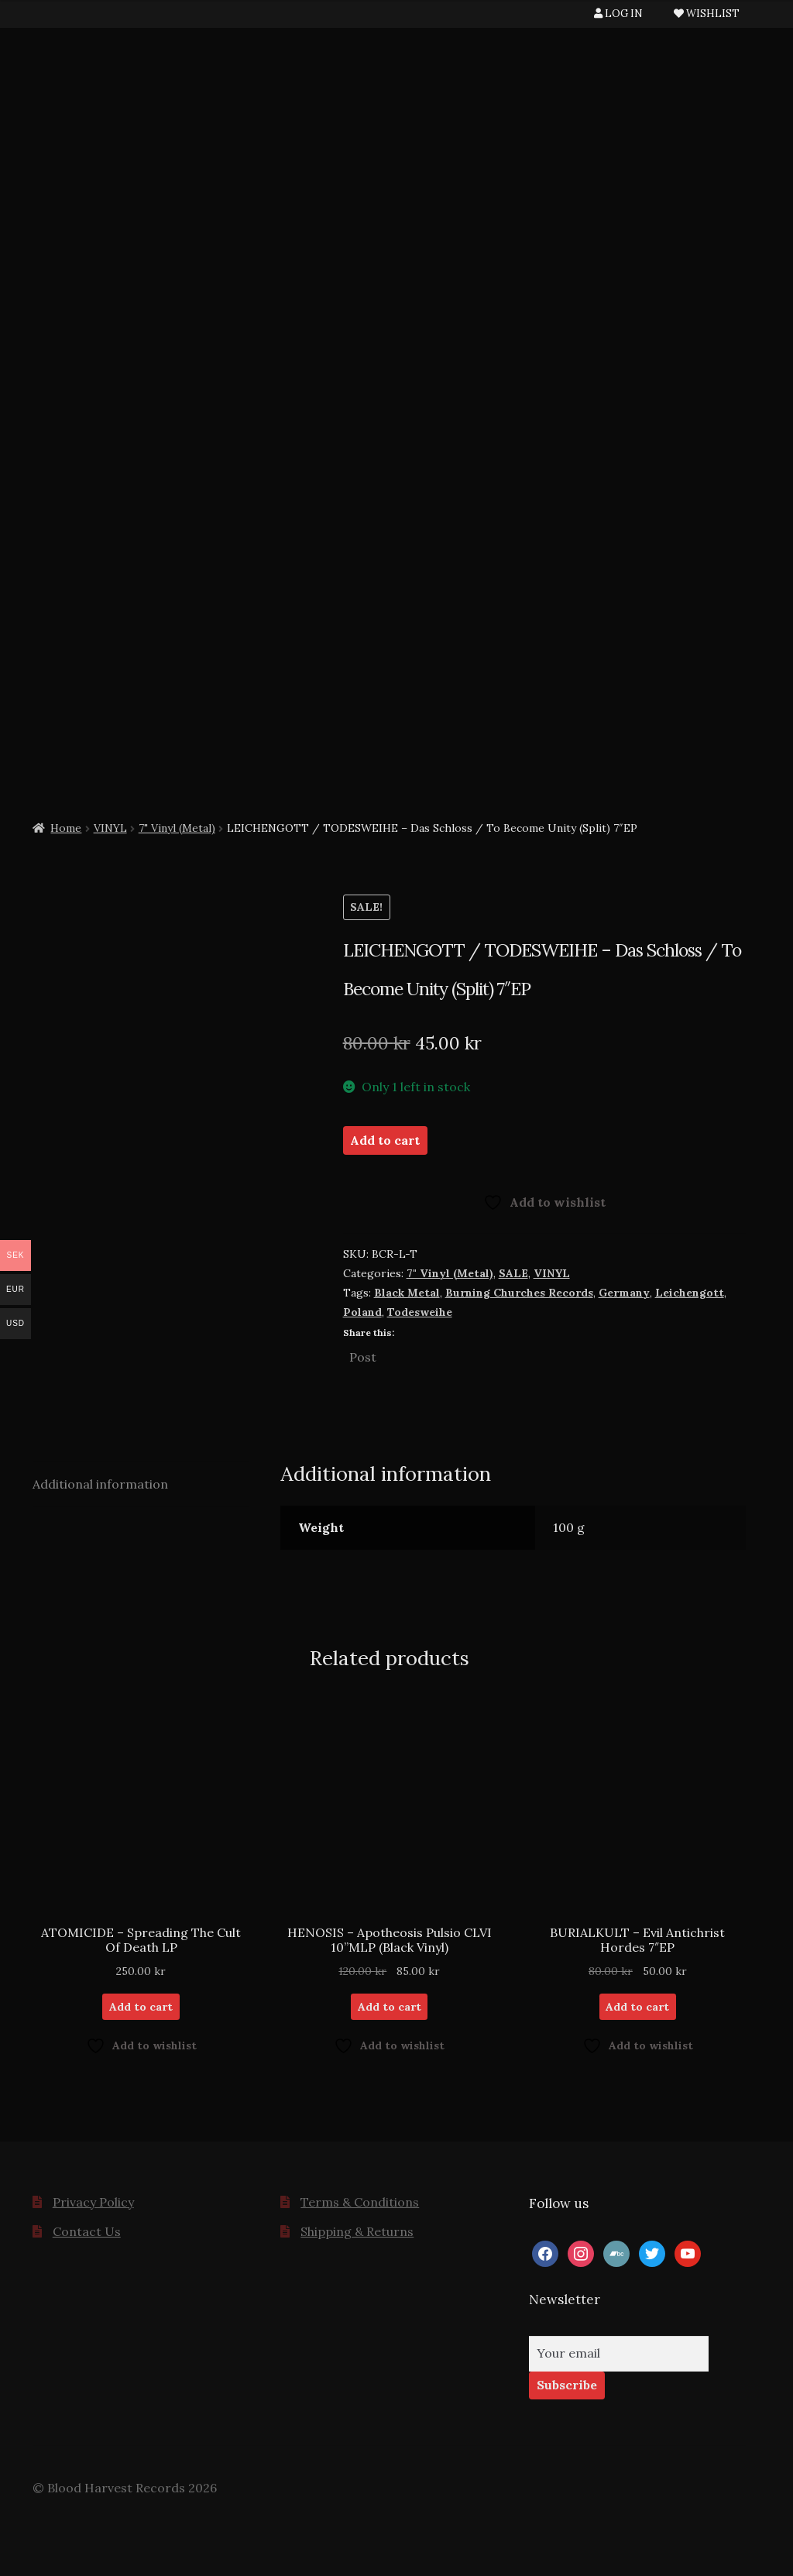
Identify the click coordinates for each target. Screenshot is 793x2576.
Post (362, 1355)
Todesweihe (419, 1312)
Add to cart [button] (141, 2007)
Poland (362, 1312)
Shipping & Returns (357, 2231)
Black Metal (407, 1293)
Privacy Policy (93, 2202)
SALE (513, 1273)
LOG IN (618, 13)
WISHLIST (707, 13)
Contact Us (87, 2231)
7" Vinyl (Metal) (177, 828)
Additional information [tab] (100, 1484)
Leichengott (689, 1293)
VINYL (110, 828)
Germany (624, 1293)
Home (65, 828)
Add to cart (385, 1140)
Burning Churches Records (519, 1293)
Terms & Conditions (359, 2202)
